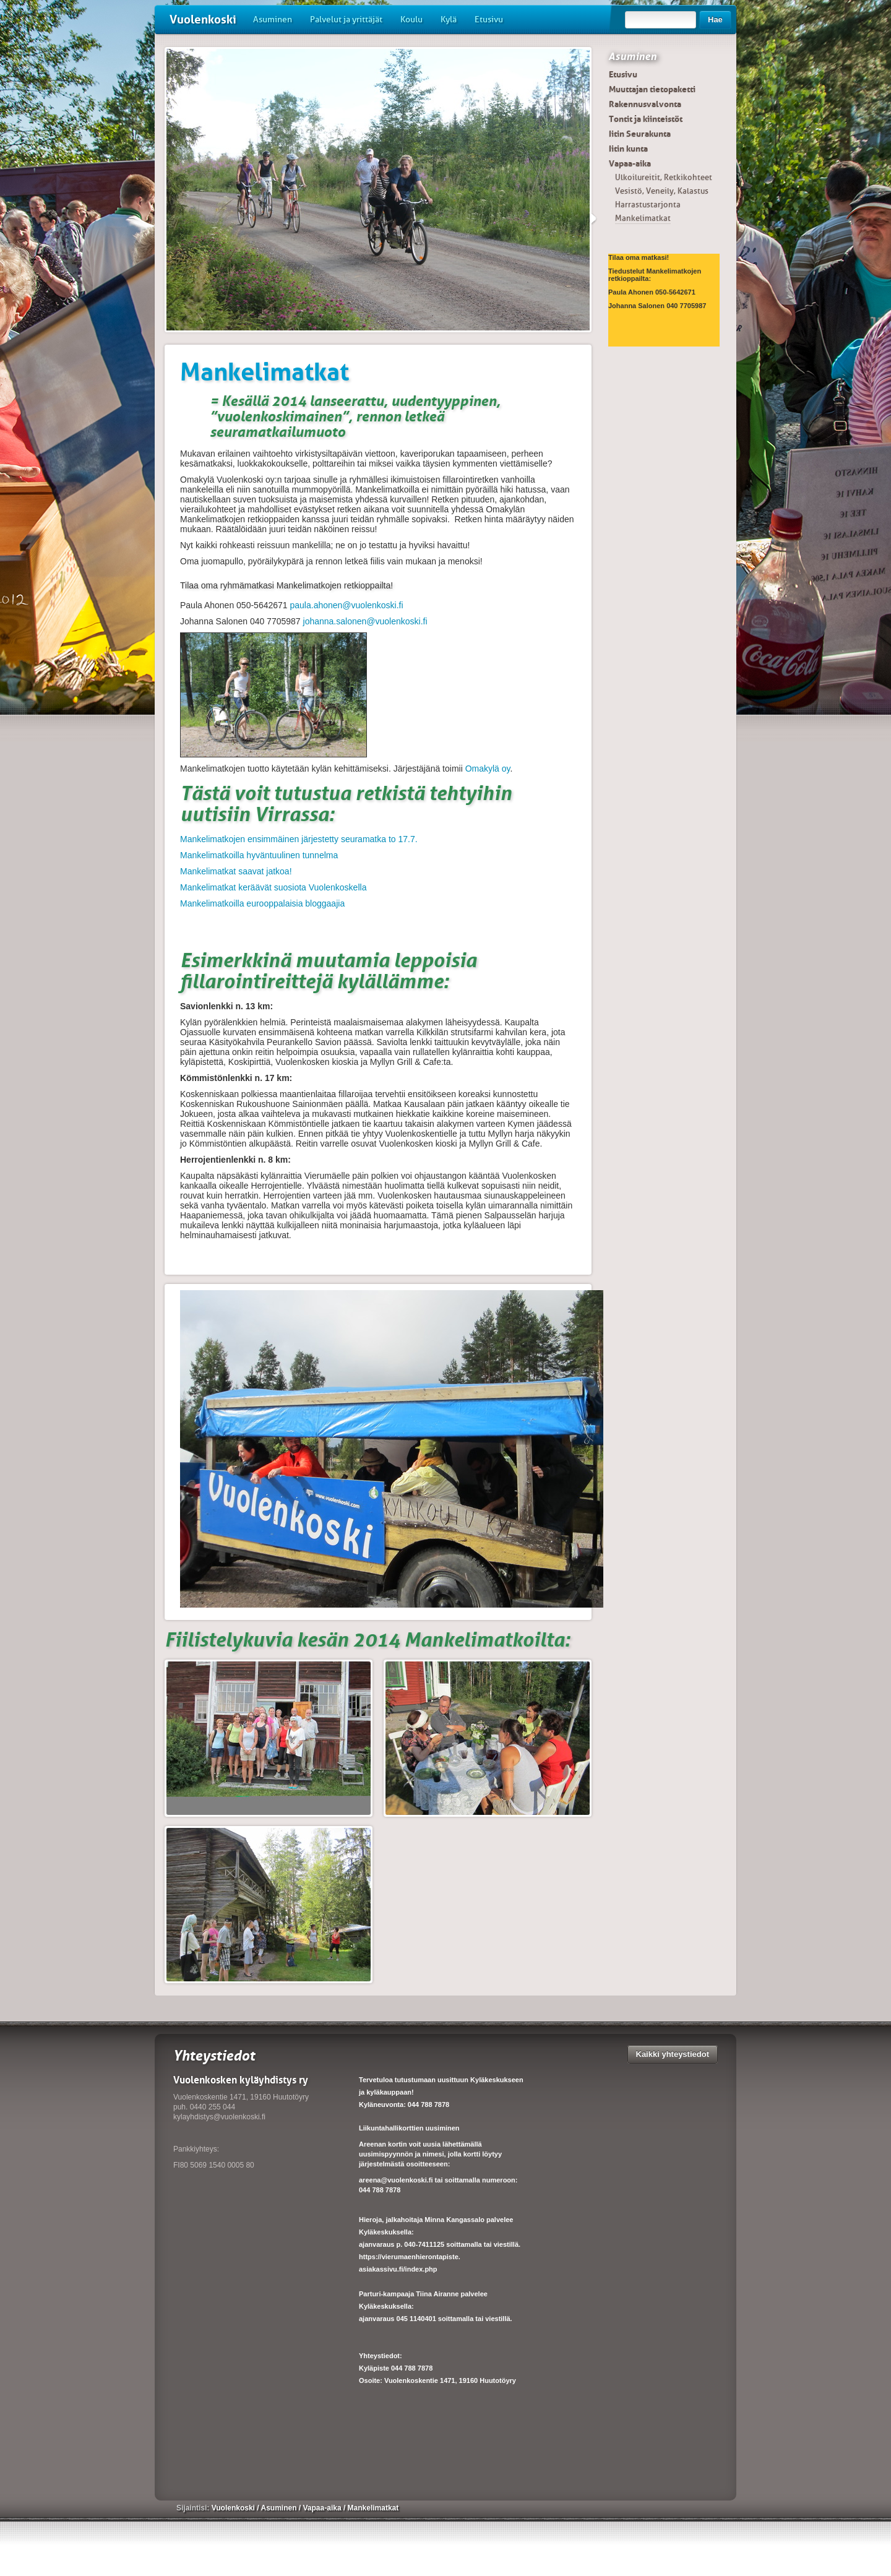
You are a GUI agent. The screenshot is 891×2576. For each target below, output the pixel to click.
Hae (715, 19)
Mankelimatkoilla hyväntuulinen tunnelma (259, 855)
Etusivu (489, 19)
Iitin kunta (628, 148)
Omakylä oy (487, 768)
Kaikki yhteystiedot (673, 2054)
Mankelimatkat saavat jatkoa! (236, 871)
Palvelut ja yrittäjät (346, 19)
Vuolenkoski (203, 19)
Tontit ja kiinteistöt (645, 118)
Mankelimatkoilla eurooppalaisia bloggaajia (262, 903)
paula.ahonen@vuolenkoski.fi (346, 605)
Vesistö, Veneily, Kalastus (661, 191)
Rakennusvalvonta (645, 104)
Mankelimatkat (643, 218)
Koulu (411, 19)
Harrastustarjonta (648, 204)
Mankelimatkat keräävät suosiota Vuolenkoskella (273, 887)
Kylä (449, 19)
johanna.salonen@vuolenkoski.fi (365, 621)
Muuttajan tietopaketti (652, 89)
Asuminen (272, 19)
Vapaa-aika (630, 163)
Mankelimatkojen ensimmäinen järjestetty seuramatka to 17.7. (299, 839)
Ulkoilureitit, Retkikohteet (663, 177)
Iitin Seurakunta (640, 133)
